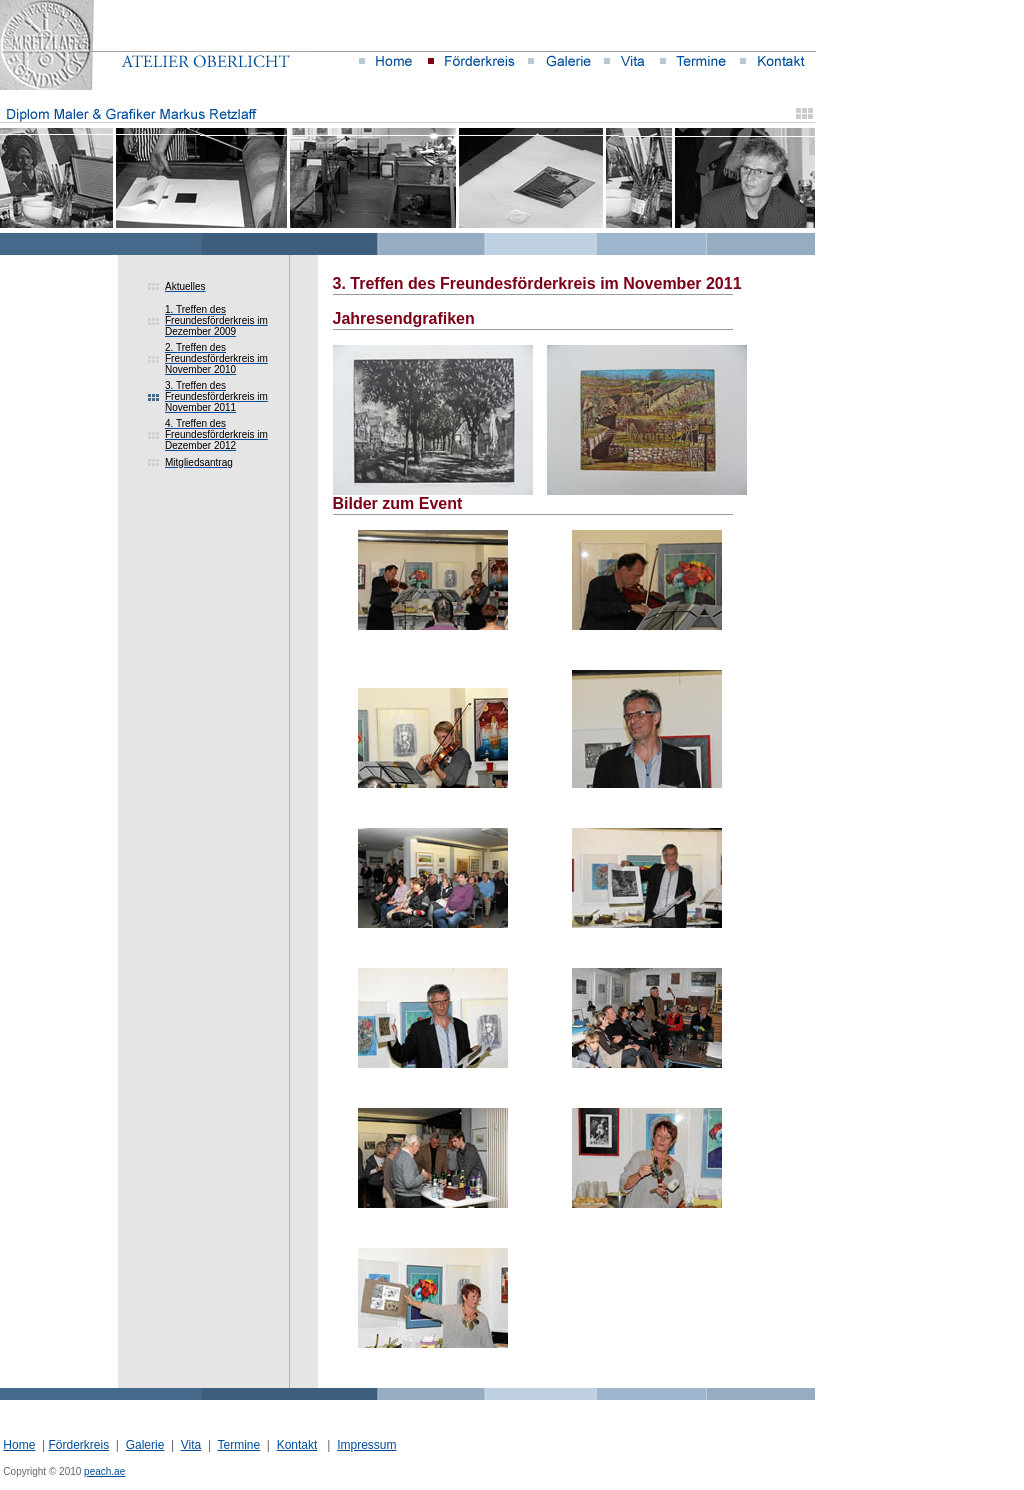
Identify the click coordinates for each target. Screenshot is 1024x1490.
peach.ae (104, 1471)
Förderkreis (78, 1445)
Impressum (366, 1445)
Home (19, 1445)
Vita (191, 1445)
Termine (238, 1445)
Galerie (145, 1445)
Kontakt (297, 1445)
